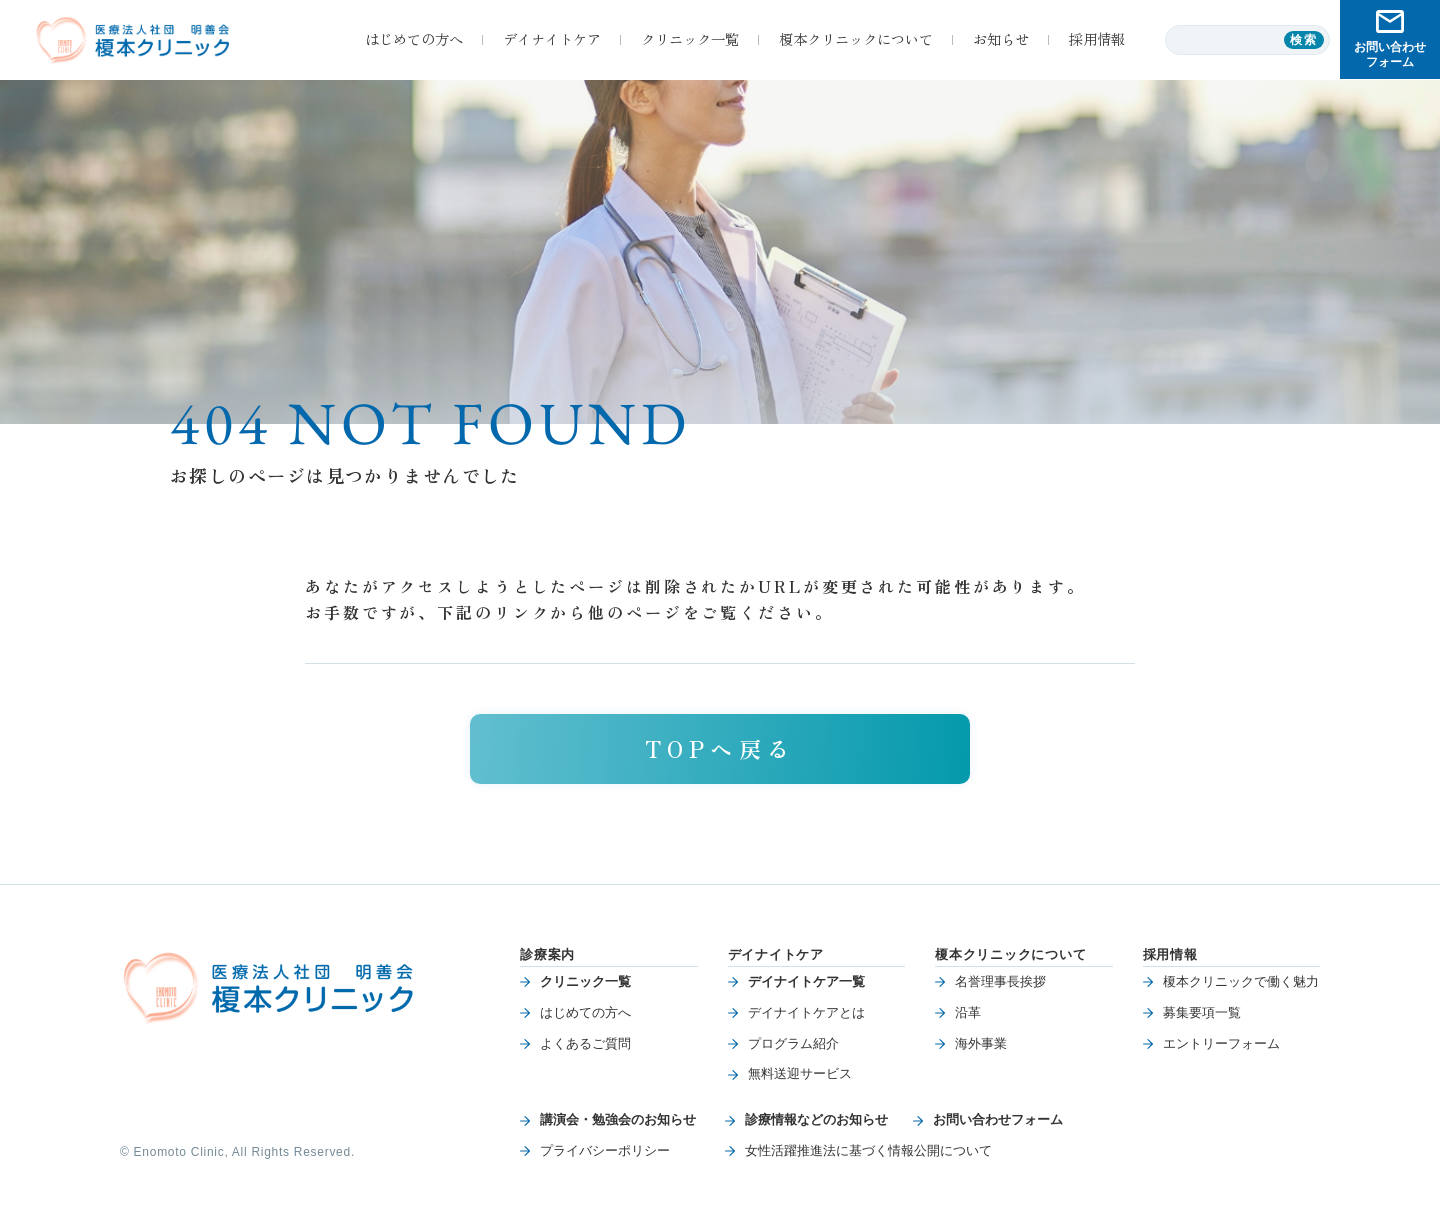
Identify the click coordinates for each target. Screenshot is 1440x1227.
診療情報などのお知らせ (816, 1119)
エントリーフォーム (1221, 1043)
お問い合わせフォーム (998, 1119)
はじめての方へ (585, 1012)
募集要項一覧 (1202, 1012)
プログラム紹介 (793, 1043)
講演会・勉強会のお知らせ (618, 1119)
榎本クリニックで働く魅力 (1241, 981)
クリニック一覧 (585, 981)
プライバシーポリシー (605, 1150)
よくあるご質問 (585, 1043)
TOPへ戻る (720, 748)
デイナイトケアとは (806, 1012)
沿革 (968, 1012)
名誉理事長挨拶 (1000, 981)
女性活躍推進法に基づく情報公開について (868, 1150)
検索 (1304, 40)
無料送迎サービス (800, 1073)
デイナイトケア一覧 (806, 981)
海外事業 (981, 1043)
